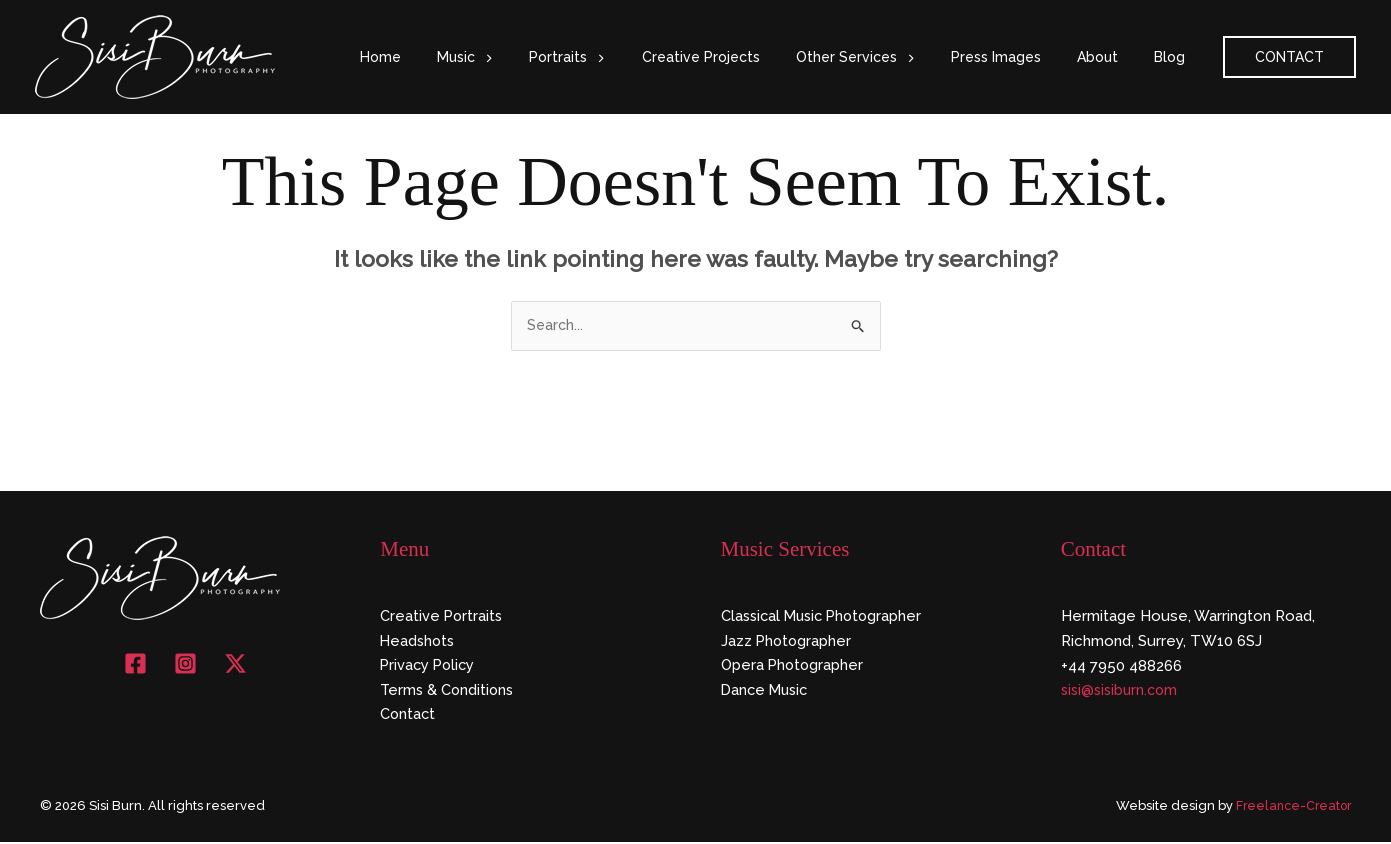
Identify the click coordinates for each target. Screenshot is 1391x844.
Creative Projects (737, 57)
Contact (408, 716)
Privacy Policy (429, 667)
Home (440, 57)
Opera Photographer (794, 667)
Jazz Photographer (787, 642)
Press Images (1016, 57)
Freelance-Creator (1290, 808)
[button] (536, 57)
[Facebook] (135, 664)
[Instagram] (185, 664)
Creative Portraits (442, 617)
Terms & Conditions (449, 692)
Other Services (883, 57)
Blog (1173, 57)
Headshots (419, 642)
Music (517, 57)
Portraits (611, 57)
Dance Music (767, 692)
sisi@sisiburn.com (1122, 692)
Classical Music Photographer (826, 617)
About (1109, 57)
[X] (235, 664)
